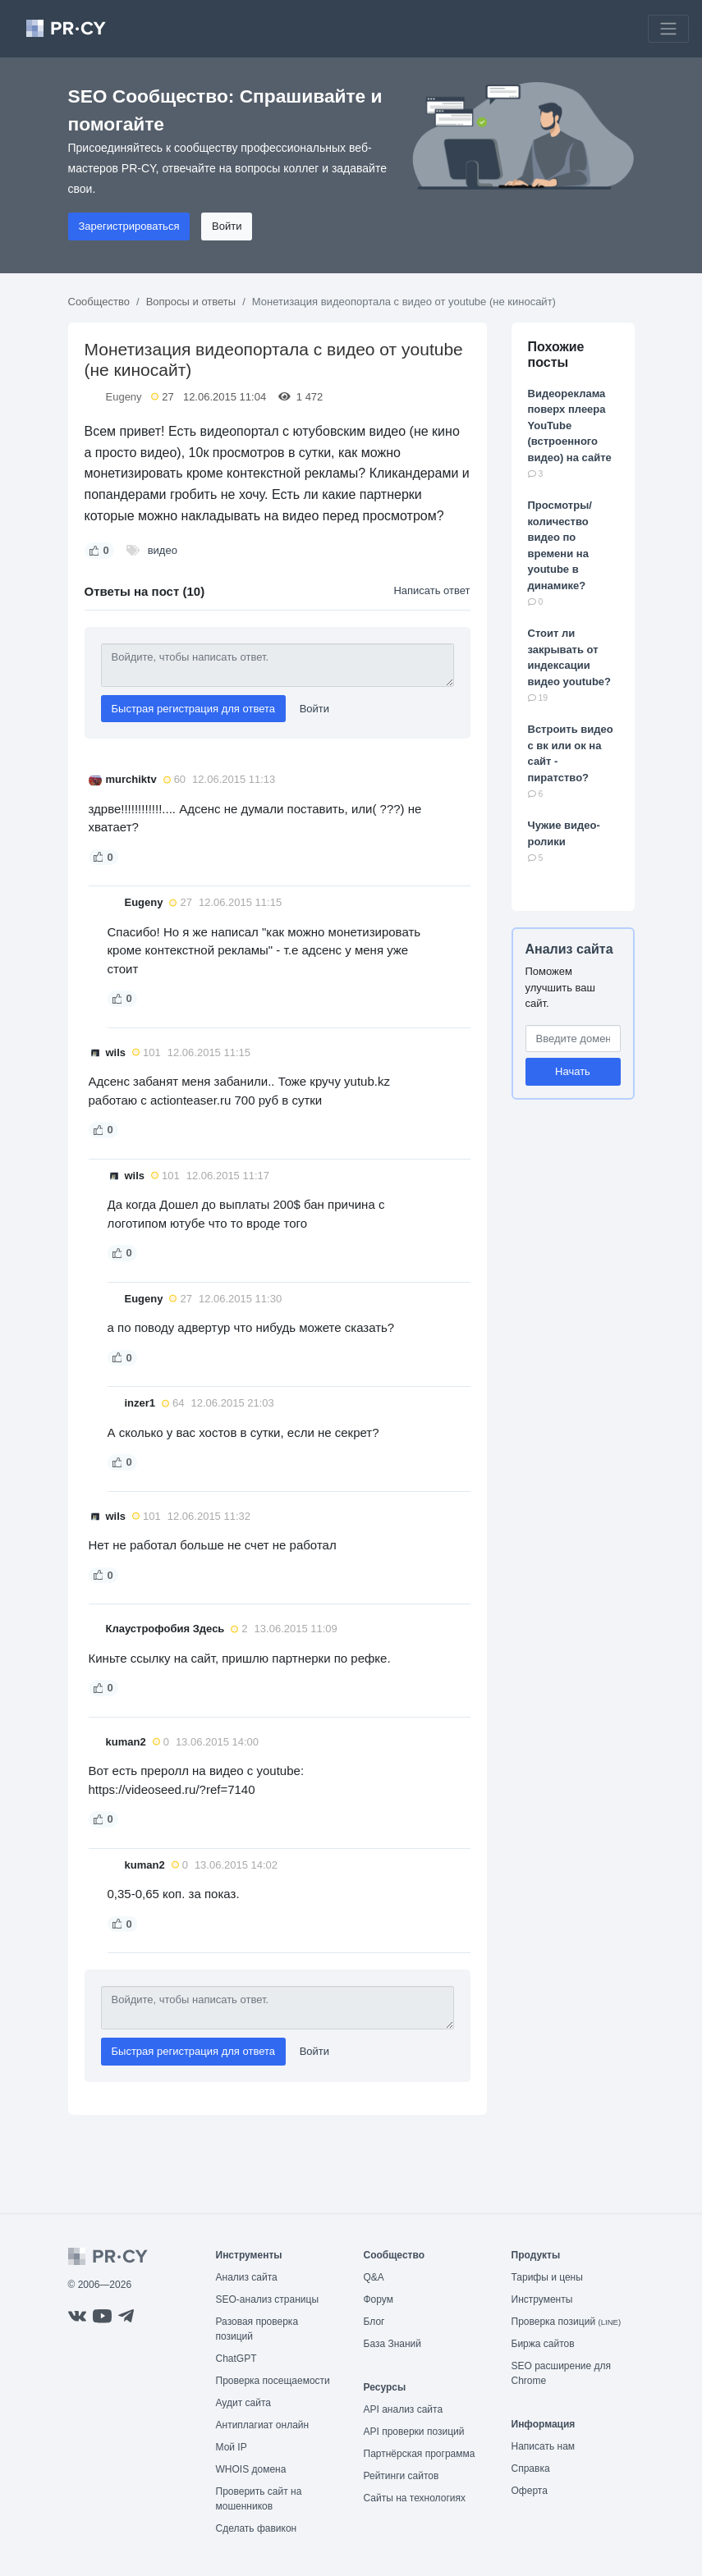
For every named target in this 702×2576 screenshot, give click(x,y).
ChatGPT (236, 2358)
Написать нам (544, 2446)
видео (162, 550)
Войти (226, 226)
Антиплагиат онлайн (263, 2425)
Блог (374, 2321)
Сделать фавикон (256, 2528)
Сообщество (99, 301)
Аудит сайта (243, 2403)
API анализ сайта (403, 2409)
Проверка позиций (567, 2321)
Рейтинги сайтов (401, 2476)
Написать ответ (431, 590)
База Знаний (393, 2344)
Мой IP (231, 2447)
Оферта (530, 2490)
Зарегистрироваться (129, 226)
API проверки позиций (414, 2431)
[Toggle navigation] (668, 29)
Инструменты (542, 2299)
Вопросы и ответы (191, 301)
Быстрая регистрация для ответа (194, 708)
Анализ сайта (569, 949)
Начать (572, 1071)
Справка (531, 2468)
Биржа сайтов (543, 2344)
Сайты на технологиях (415, 2498)
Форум (378, 2299)
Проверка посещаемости (273, 2380)
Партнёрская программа (419, 2453)
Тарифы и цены (547, 2277)
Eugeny (124, 397)
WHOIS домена (251, 2469)
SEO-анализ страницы (267, 2299)
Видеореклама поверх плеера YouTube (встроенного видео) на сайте (570, 425)
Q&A (374, 2277)
